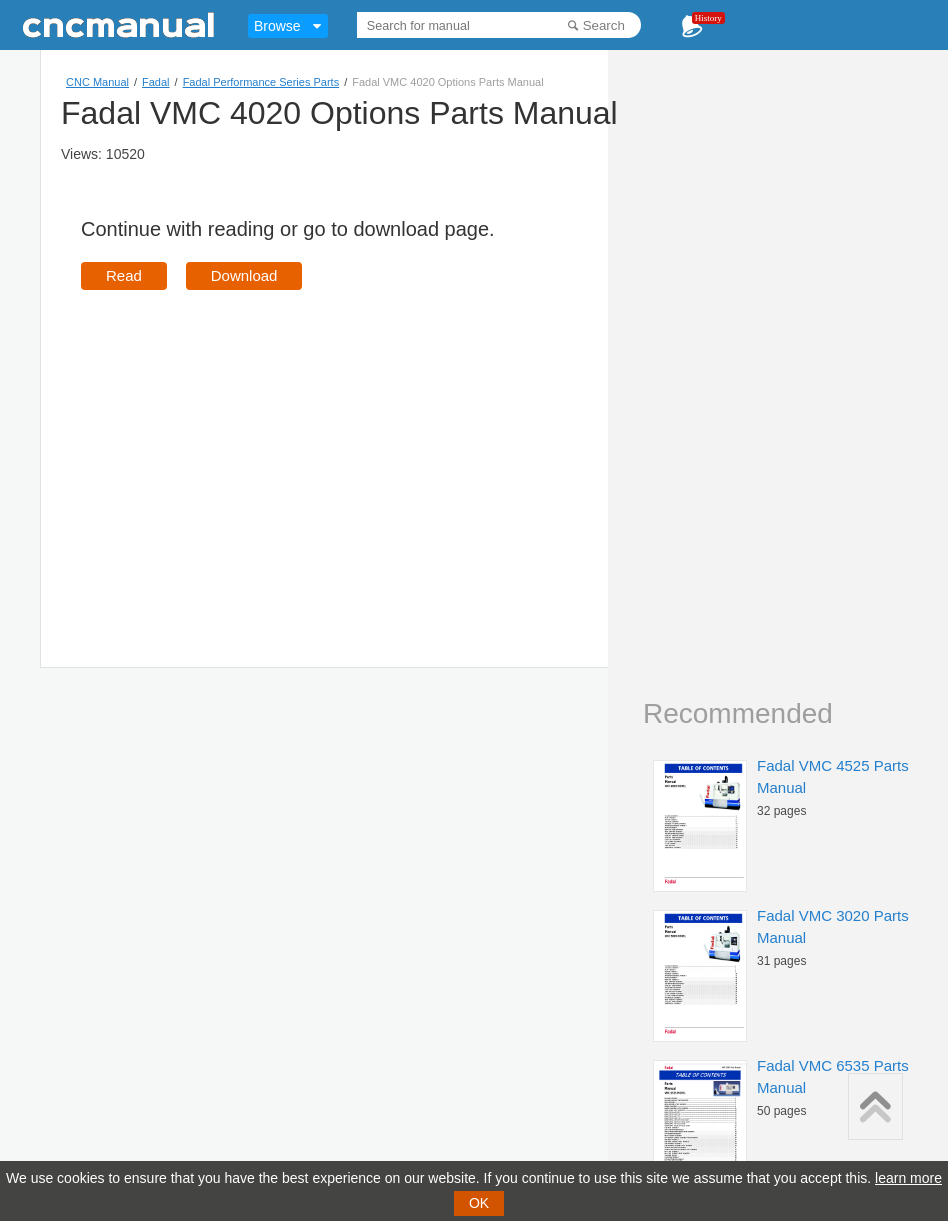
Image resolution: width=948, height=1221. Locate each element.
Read (124, 275)
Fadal (156, 82)
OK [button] (479, 1203)
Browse (277, 26)
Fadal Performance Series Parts (261, 82)
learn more (908, 1178)
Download (244, 275)
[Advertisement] (249, 450)
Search (604, 25)
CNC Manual (97, 82)
